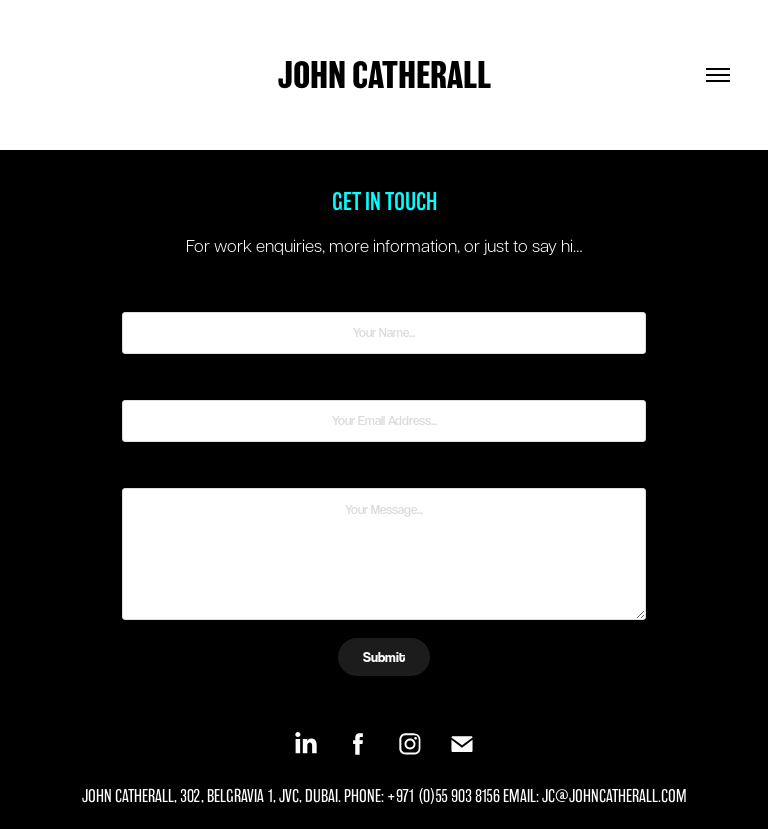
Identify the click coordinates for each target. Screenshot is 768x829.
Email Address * (384, 382)
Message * (384, 470)
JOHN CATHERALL (384, 75)
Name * (384, 294)
